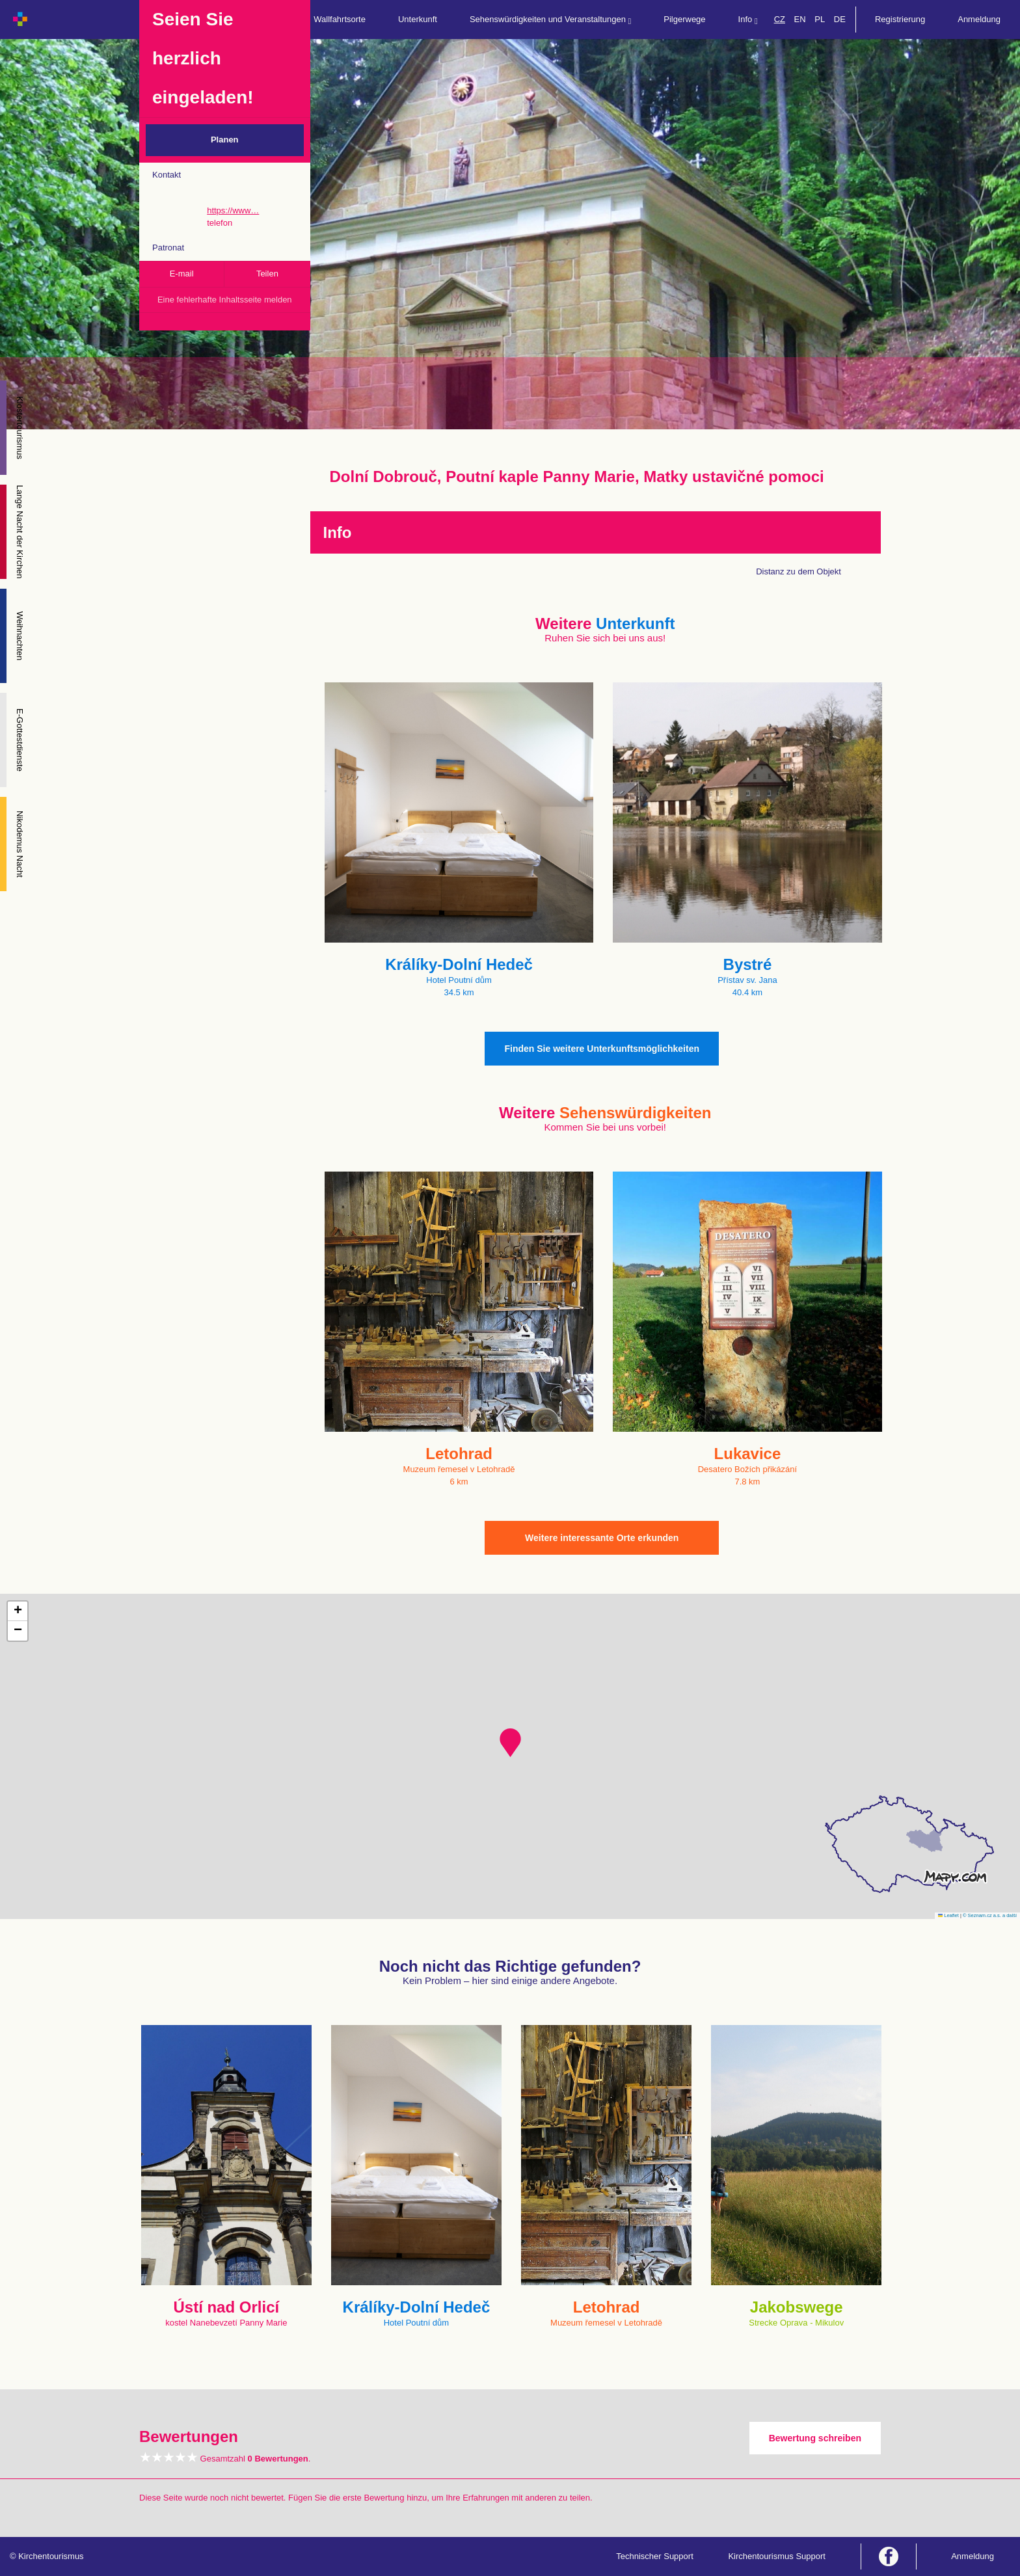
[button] (510, 1742)
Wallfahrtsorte (340, 19)
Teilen (267, 273)
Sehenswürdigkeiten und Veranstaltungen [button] (550, 19)
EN (800, 19)
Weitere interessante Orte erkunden (601, 1538)
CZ (779, 19)
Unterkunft (417, 19)
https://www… (233, 210)
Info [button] (748, 19)
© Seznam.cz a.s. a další (990, 1915)
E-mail (182, 273)
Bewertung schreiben (815, 2438)
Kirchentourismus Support (776, 2556)
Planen (225, 139)
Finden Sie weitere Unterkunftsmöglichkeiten (601, 1048)
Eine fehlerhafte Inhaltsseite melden (224, 299)
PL (819, 19)
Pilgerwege (684, 19)
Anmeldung (979, 19)
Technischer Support (654, 2556)
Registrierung (900, 19)
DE (840, 19)
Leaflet (948, 1915)
